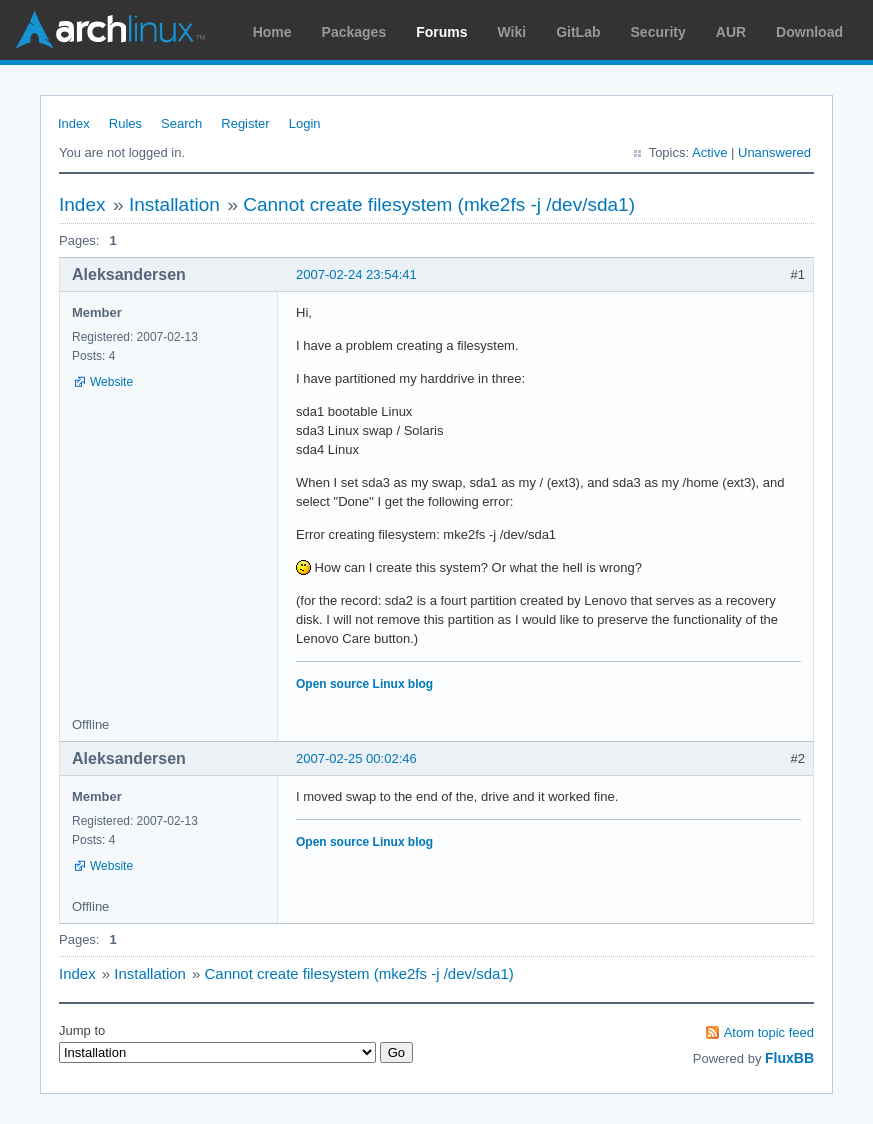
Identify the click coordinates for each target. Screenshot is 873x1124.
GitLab (578, 32)
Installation (174, 204)
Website (111, 382)
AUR (731, 32)
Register (245, 123)
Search (181, 123)
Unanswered (774, 152)
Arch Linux (110, 30)
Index (74, 123)
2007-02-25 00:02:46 (356, 758)
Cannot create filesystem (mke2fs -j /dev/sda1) (439, 204)
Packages (354, 32)
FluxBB (789, 1058)
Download (809, 32)
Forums (441, 32)
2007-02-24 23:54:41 (356, 274)
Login (305, 123)
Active (709, 152)
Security (658, 32)
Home (272, 32)
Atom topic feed (769, 1032)
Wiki (512, 32)
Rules (125, 123)
